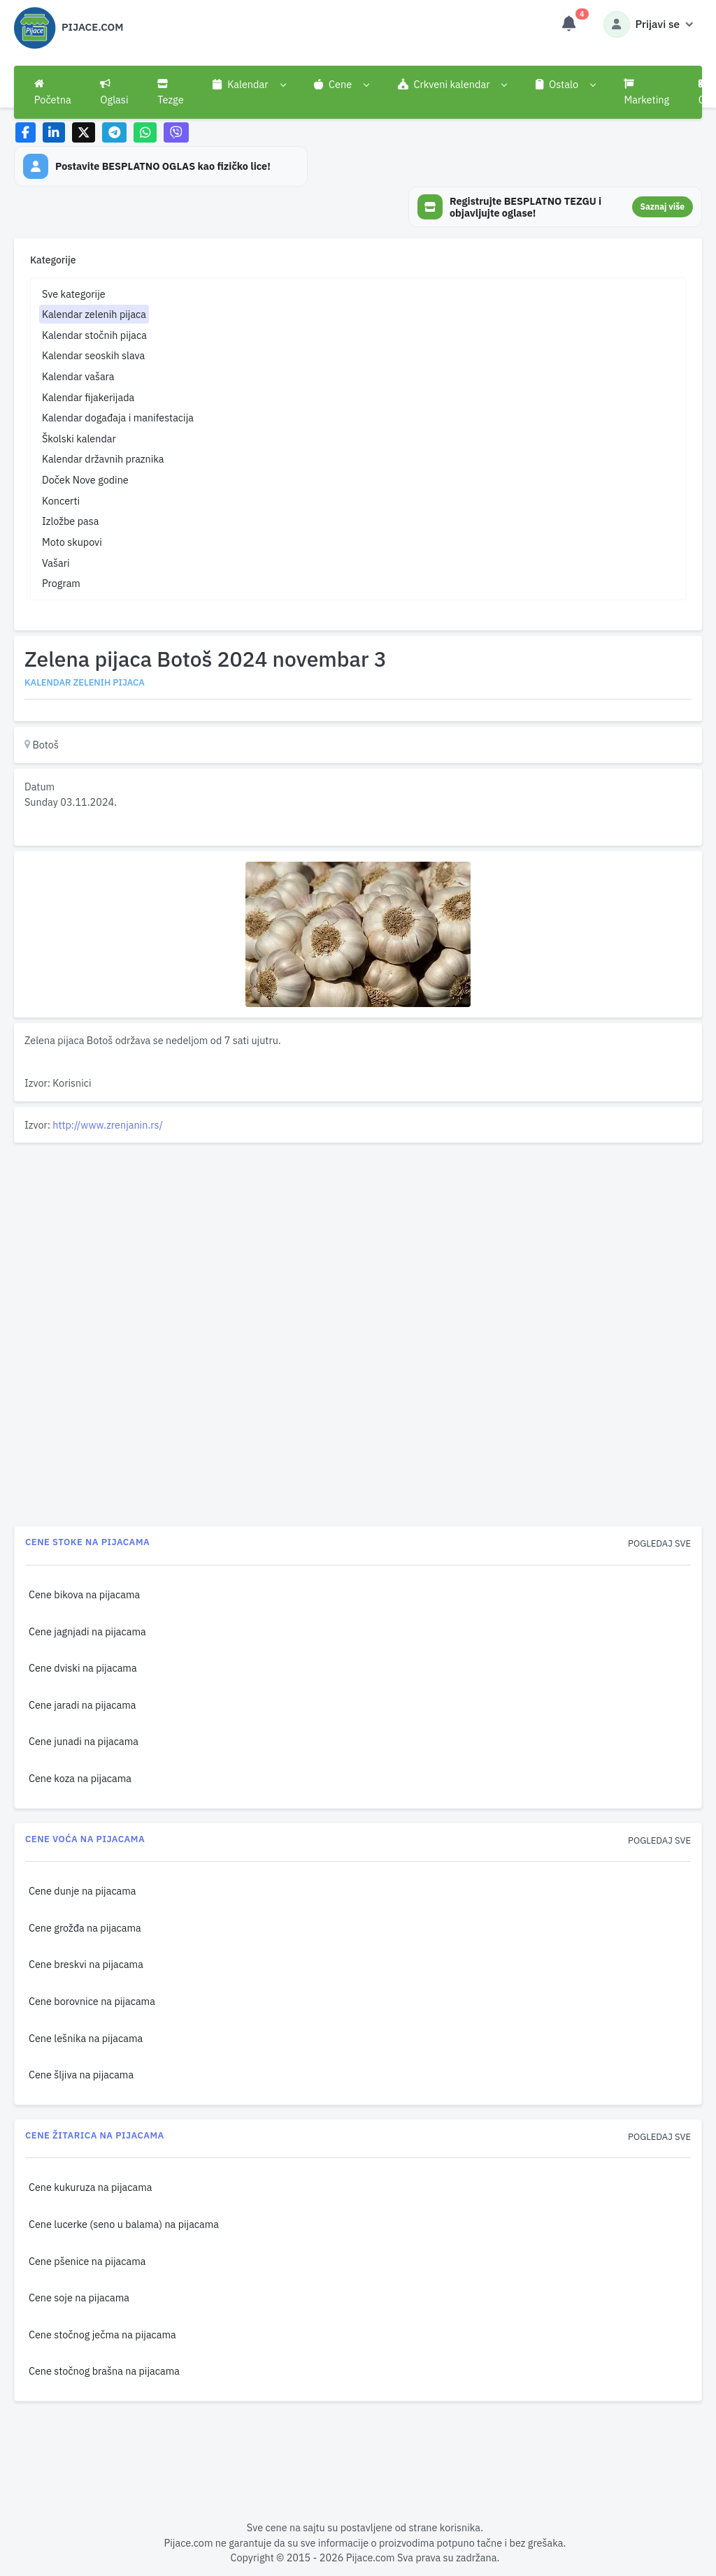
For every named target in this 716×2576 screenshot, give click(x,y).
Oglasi (114, 92)
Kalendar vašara (78, 376)
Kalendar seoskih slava (93, 355)
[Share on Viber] (176, 132)
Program (61, 583)
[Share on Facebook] (25, 132)
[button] (248, 84)
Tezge (170, 92)
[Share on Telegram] (114, 132)
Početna (52, 92)
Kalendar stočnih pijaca (94, 335)
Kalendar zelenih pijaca (94, 314)
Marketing (646, 92)
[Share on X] (83, 132)
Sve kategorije (74, 294)
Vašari (56, 563)
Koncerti (61, 500)
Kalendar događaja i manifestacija (118, 417)
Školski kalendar (79, 438)
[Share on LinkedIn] (54, 132)
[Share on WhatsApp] (145, 132)
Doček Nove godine (85, 479)
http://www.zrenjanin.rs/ (107, 1124)
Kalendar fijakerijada (88, 397)
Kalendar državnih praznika (103, 458)
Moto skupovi (72, 542)
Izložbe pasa (70, 521)
